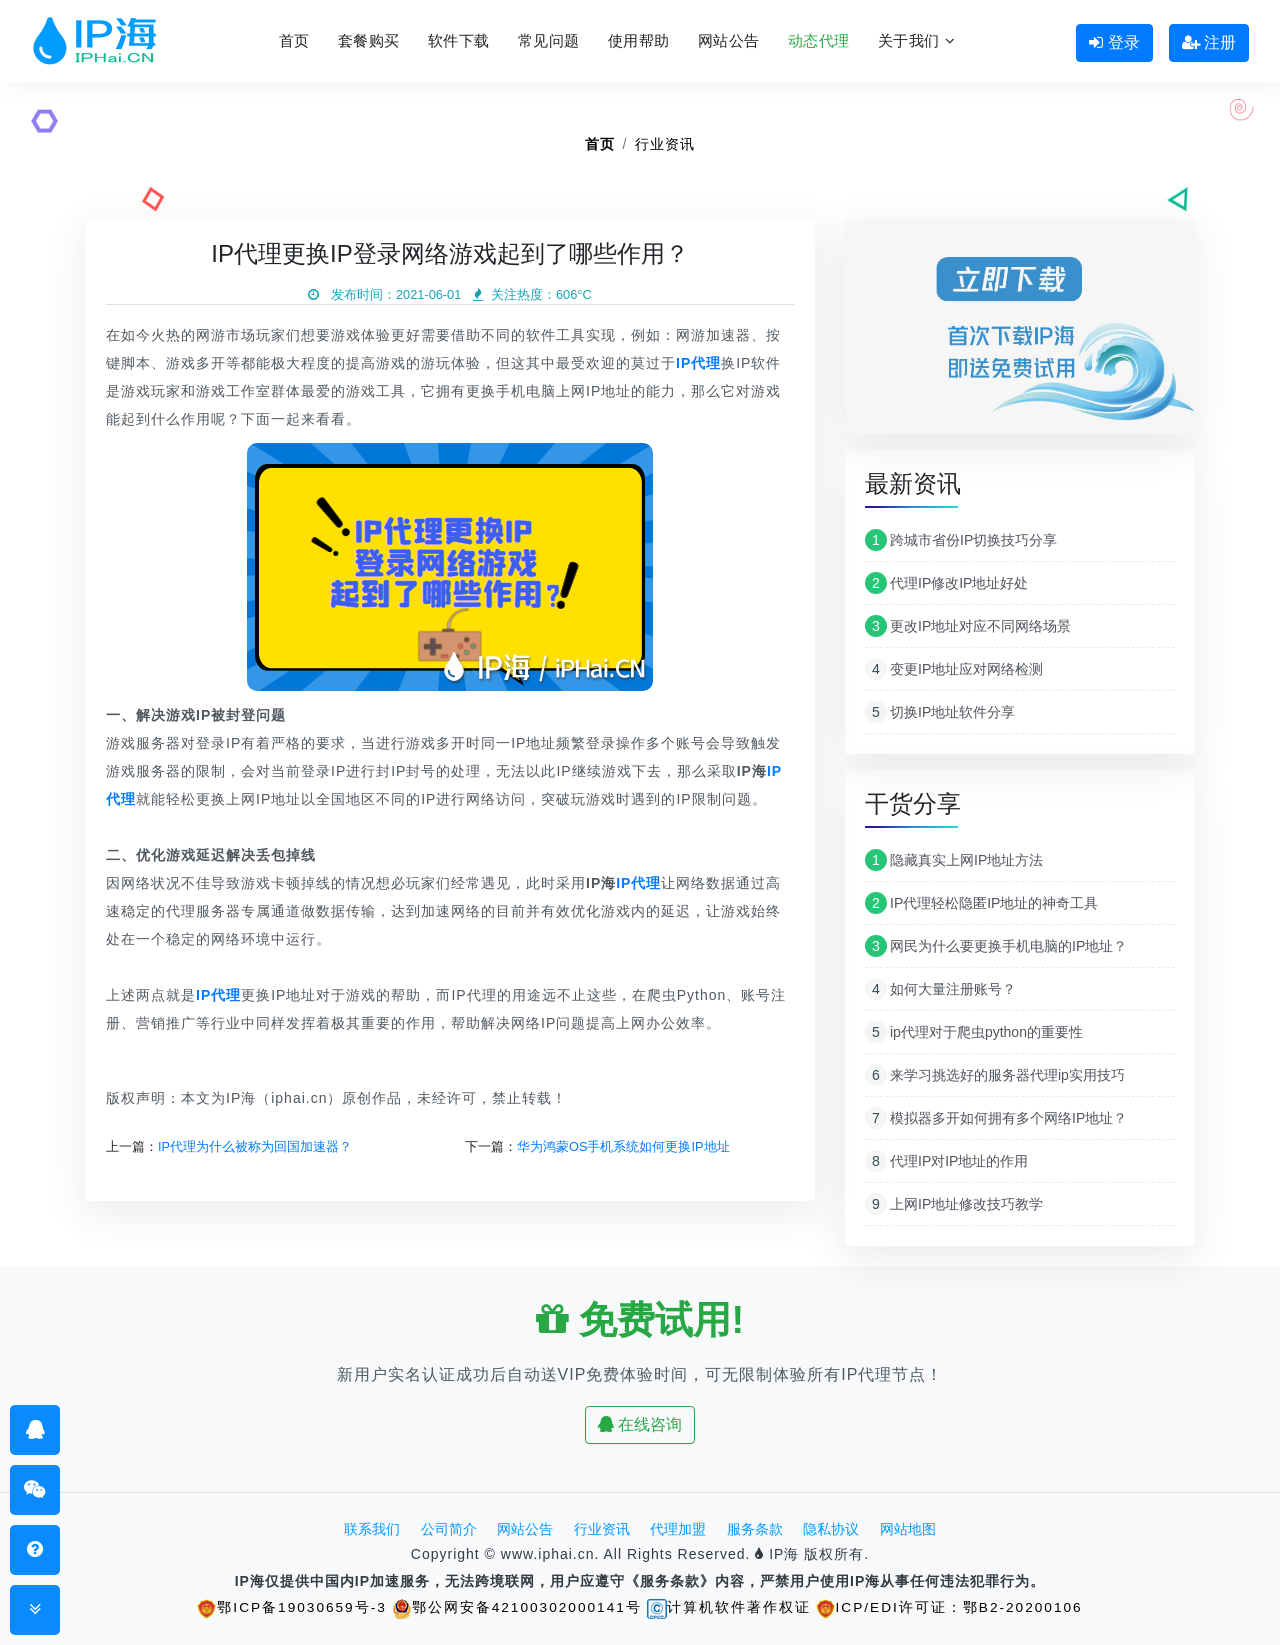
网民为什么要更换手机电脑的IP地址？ (996, 946)
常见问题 (549, 40)
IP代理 (638, 883)
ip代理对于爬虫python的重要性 (974, 1032)
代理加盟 (678, 1529)
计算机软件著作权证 (730, 1607)
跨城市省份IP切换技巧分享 (961, 540)
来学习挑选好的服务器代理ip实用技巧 (995, 1075)
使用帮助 (639, 40)
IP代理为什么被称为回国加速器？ (255, 1146)
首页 (294, 40)
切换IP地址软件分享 (940, 712)
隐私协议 (831, 1529)
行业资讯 (665, 144)
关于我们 (916, 40)
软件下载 (459, 40)
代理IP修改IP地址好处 (946, 583)
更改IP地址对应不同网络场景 (968, 626)
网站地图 (908, 1529)
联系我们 (372, 1529)
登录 (1114, 42)
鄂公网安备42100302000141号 (516, 1607)
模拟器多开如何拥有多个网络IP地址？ (996, 1118)
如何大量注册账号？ (940, 989)
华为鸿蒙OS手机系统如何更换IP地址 (623, 1146)
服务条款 (755, 1529)
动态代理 (819, 40)
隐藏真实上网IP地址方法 (954, 860)
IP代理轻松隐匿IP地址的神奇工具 (981, 903)
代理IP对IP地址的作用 (946, 1161)
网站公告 (729, 40)
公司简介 (449, 1529)
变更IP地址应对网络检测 (954, 669)
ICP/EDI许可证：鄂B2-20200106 (952, 1607)
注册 (1209, 42)
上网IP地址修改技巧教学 (954, 1204)
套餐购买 (369, 40)
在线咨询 (640, 1424)
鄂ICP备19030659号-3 (289, 1607)
